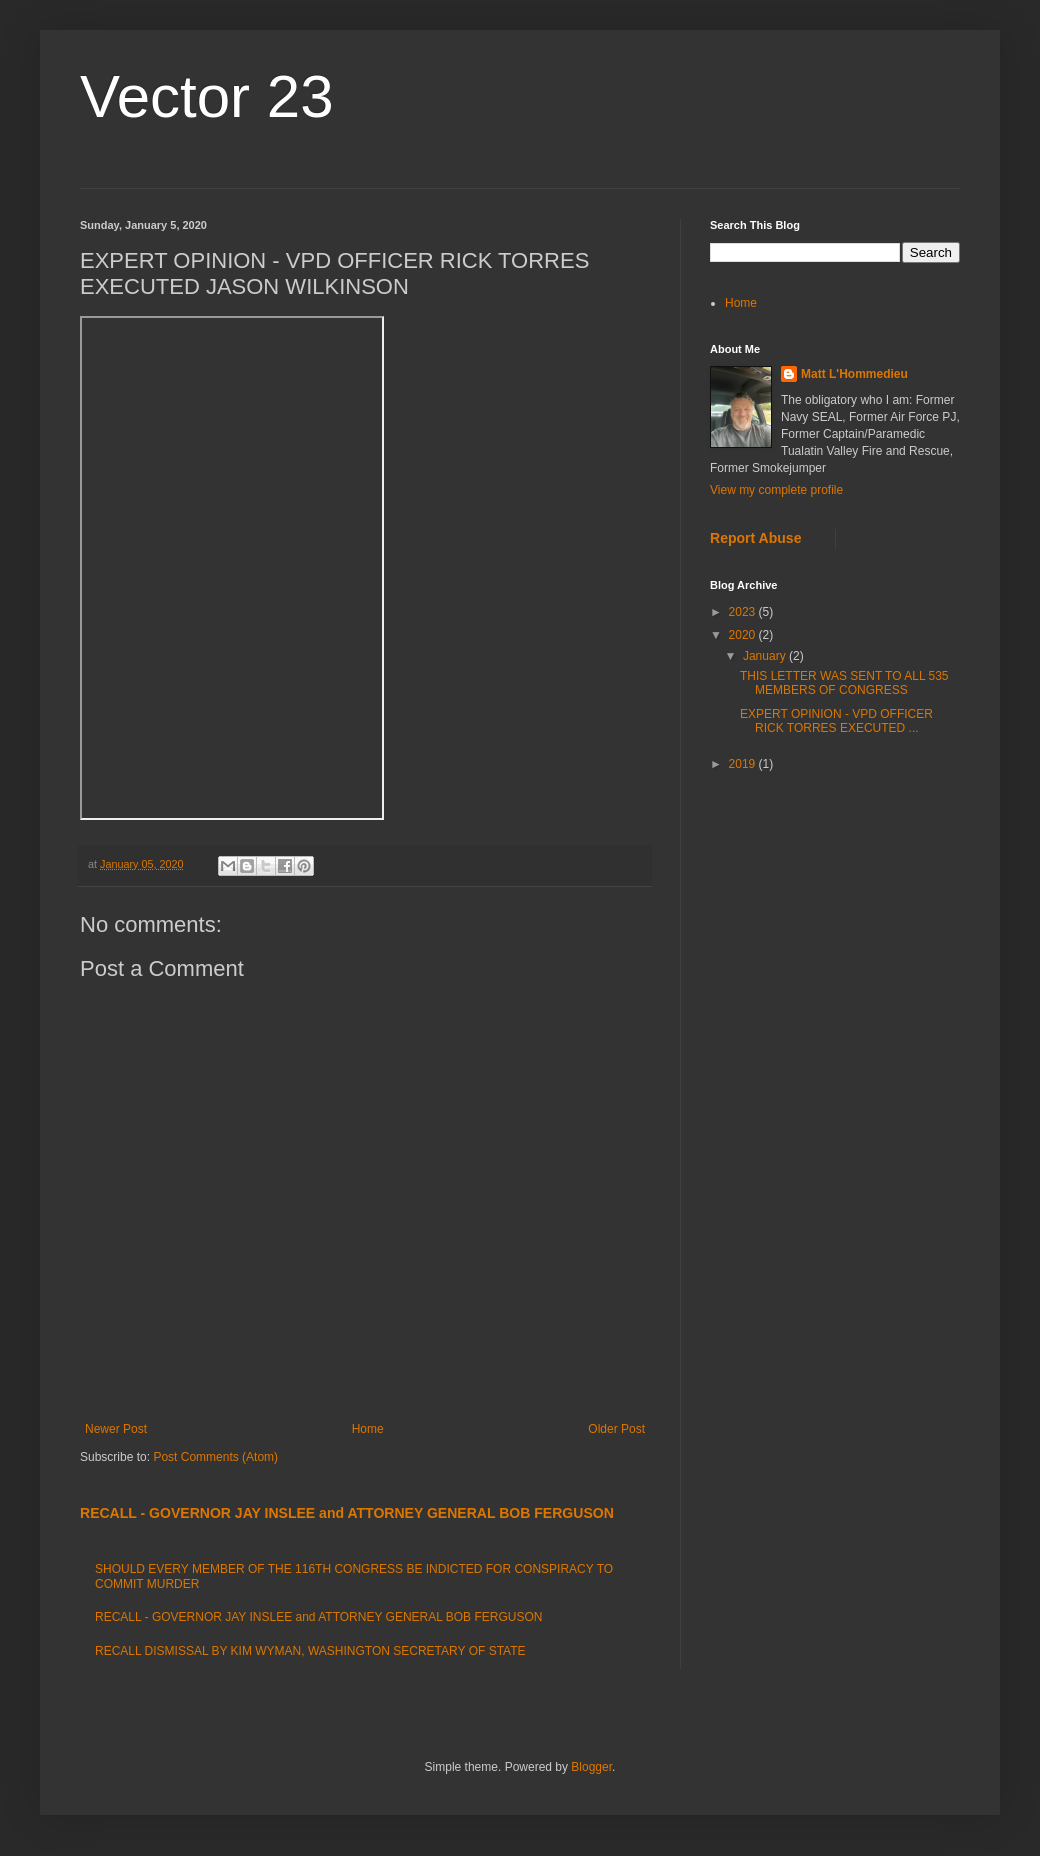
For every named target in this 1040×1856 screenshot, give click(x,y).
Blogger (591, 1767)
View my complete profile (776, 490)
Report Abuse (755, 538)
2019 (744, 764)
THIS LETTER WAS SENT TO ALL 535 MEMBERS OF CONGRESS (844, 683)
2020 (744, 635)
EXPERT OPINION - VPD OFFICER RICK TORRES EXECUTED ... (836, 721)
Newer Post (116, 1429)
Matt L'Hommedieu (854, 374)
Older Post (616, 1429)
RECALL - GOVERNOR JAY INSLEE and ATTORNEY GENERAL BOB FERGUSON (347, 1513)
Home (368, 1429)
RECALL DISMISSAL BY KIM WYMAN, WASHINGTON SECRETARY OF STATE (310, 1651)
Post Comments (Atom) (215, 1457)
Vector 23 (207, 96)
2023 (744, 612)
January (766, 656)
